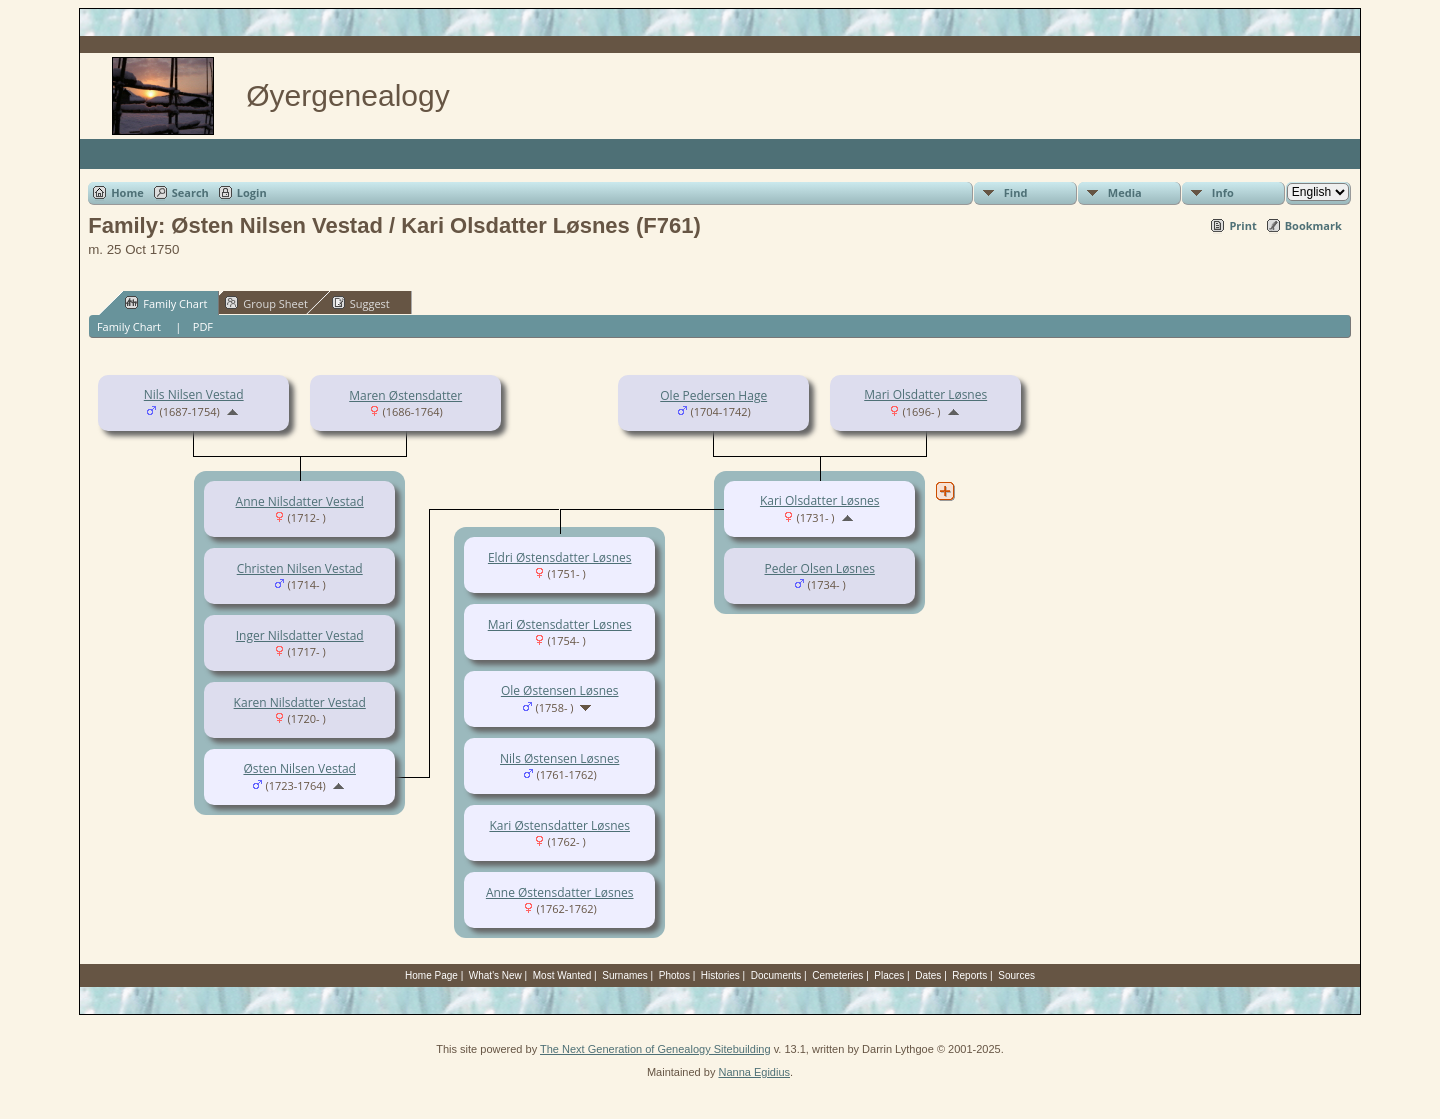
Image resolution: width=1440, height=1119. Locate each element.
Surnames (625, 975)
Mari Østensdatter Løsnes (560, 624)
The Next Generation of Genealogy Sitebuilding (655, 1049)
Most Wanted (562, 975)
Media (1125, 192)
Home (127, 192)
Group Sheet (266, 303)
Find (1016, 192)
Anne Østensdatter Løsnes (560, 892)
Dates (928, 975)
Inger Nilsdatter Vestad (300, 635)
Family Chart (166, 303)
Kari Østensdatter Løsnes (559, 825)
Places (889, 975)
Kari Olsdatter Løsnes (820, 500)
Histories (720, 975)
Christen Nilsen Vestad (300, 568)
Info (1223, 192)
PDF (203, 326)
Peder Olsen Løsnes (820, 568)
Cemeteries (837, 975)
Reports (969, 975)
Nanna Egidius (754, 1072)
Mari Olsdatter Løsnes (925, 394)
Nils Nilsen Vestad (194, 394)
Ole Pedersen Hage (713, 395)
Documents (776, 975)
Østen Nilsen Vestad (299, 768)
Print (1242, 225)
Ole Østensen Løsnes (560, 690)
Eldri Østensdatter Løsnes (560, 557)
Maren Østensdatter (405, 395)
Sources (1016, 975)
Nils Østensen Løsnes (559, 758)
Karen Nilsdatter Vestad (300, 702)
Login (252, 192)
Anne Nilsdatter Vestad (300, 501)
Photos (674, 975)
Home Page (431, 975)
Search (190, 192)
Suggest (361, 303)
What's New (495, 975)
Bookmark (1313, 225)
